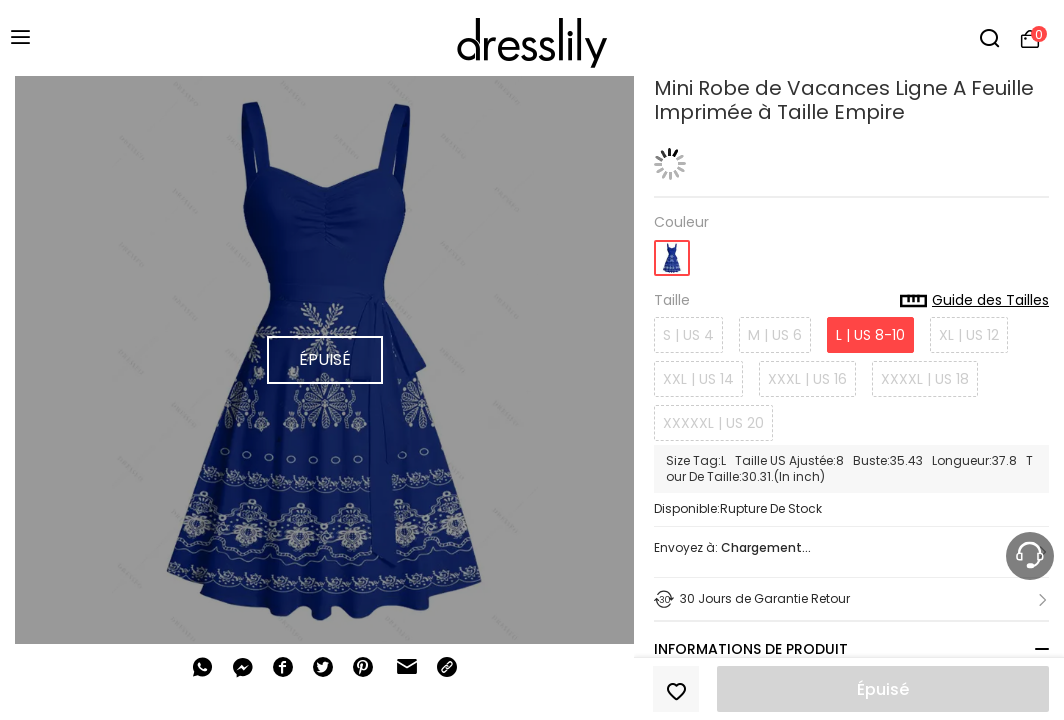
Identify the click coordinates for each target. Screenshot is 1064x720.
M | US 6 (775, 335)
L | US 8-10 (870, 335)
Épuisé (883, 689)
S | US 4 (688, 335)
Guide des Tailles (974, 301)
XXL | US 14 (698, 379)
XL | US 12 (969, 335)
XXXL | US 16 (807, 379)
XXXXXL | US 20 (713, 423)
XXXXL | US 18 (925, 379)
